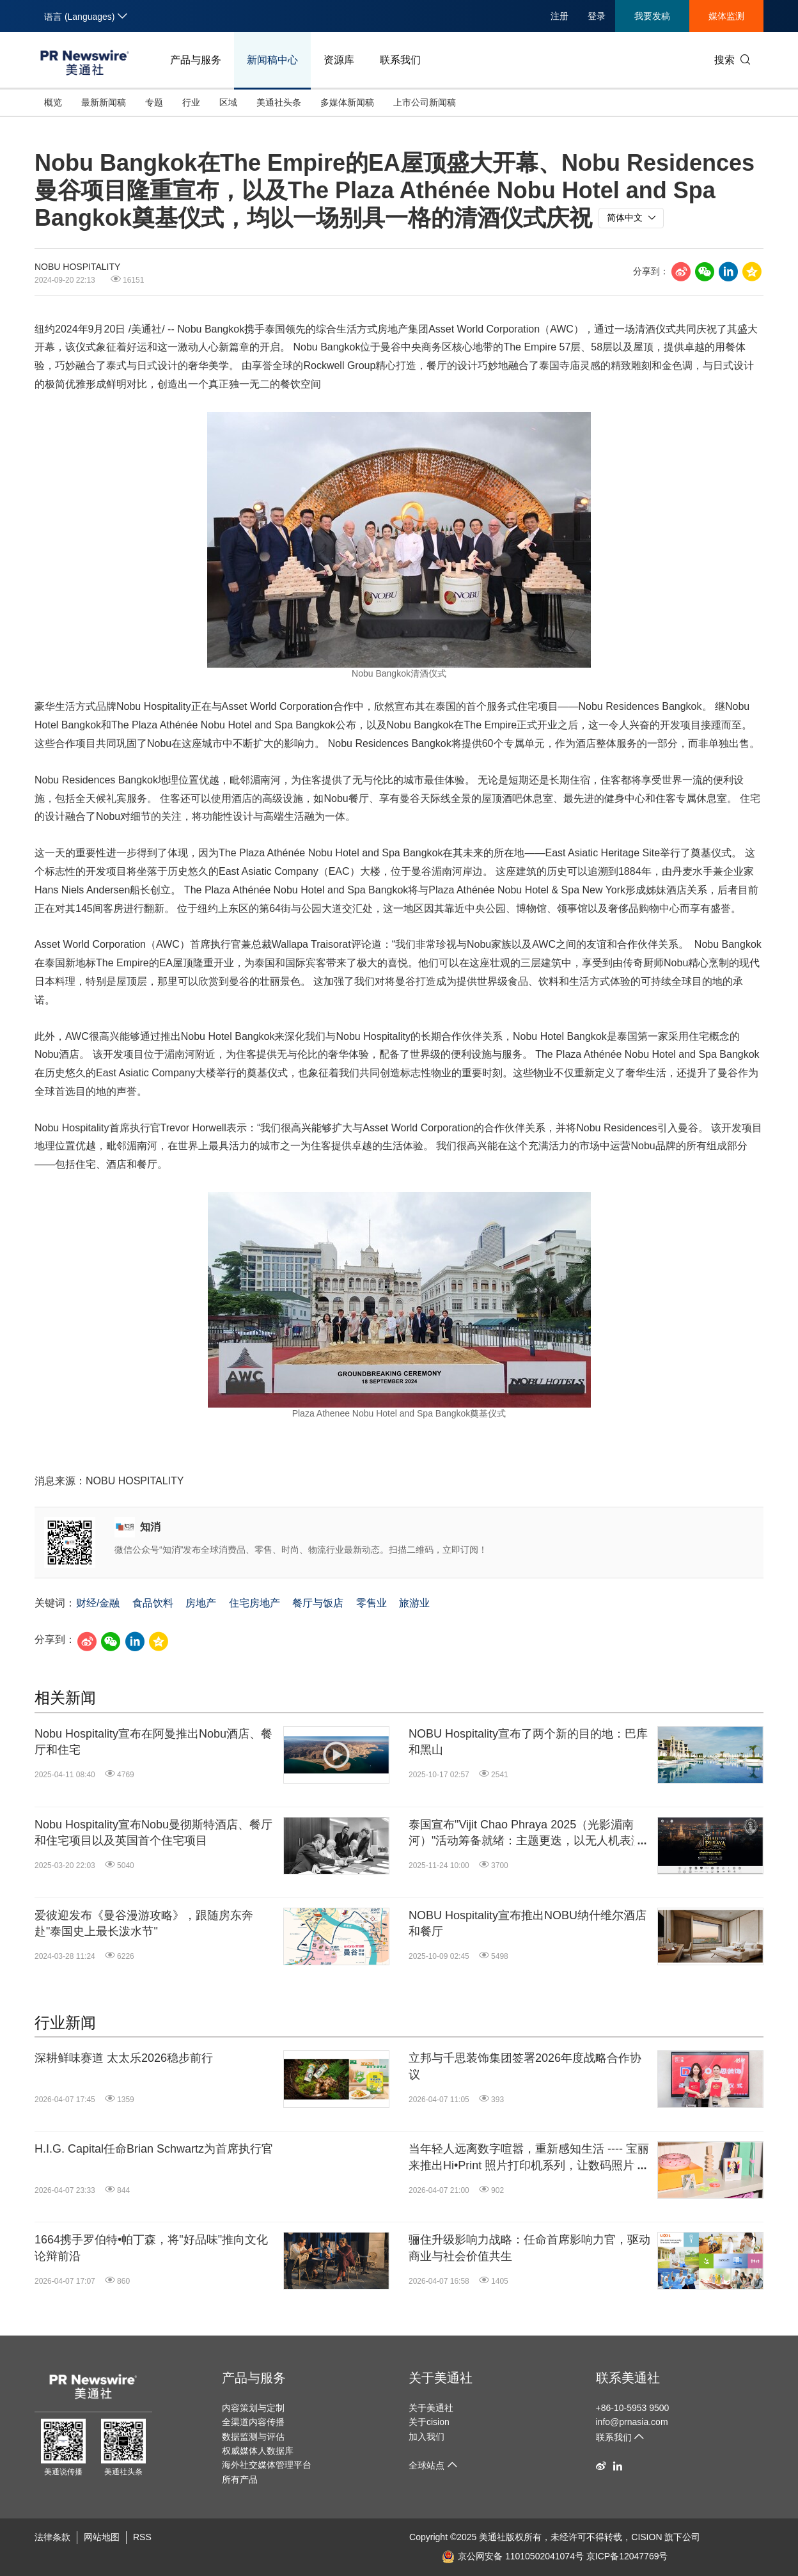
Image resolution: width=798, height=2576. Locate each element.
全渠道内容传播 (253, 2422)
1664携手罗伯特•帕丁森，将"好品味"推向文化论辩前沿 (151, 2247)
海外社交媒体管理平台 (266, 2465)
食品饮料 (152, 1603)
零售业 (371, 1603)
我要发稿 (652, 16)
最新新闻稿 (103, 102)
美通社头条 (278, 102)
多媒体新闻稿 (347, 102)
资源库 (339, 59)
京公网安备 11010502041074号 (513, 2556)
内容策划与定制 (253, 2408)
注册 (559, 16)
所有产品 (240, 2479)
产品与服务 (195, 59)
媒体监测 (726, 16)
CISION (646, 2537)
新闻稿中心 (272, 59)
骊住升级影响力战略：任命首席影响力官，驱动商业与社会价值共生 (529, 2247)
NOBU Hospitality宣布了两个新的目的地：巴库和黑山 (528, 1741)
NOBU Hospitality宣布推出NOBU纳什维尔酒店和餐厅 (527, 1923)
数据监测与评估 (253, 2436)
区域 (228, 102)
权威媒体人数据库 (257, 2451)
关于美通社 (441, 2378)
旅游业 (414, 1603)
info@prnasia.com (632, 2422)
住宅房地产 (254, 1603)
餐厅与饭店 (317, 1603)
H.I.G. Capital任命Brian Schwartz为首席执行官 (154, 2148)
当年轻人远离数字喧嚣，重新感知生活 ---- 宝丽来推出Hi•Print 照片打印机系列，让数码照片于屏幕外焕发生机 (529, 2157)
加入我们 (426, 2436)
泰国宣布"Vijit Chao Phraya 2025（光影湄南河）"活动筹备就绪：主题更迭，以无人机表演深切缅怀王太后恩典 (526, 1833)
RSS (142, 2537)
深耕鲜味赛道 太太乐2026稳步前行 (124, 2058)
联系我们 (400, 59)
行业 (191, 102)
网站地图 (102, 2537)
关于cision (429, 2422)
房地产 (200, 1603)
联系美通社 (628, 2378)
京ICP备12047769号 (627, 2556)
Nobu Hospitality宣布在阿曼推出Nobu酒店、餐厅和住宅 (153, 1741)
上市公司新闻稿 (424, 102)
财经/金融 (98, 1603)
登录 (597, 16)
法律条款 (52, 2537)
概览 (53, 102)
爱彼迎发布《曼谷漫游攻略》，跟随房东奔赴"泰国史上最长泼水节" (144, 1923)
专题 (154, 102)
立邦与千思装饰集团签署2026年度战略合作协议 (525, 2066)
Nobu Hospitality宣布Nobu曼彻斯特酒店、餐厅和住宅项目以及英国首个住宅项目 (153, 1832)
